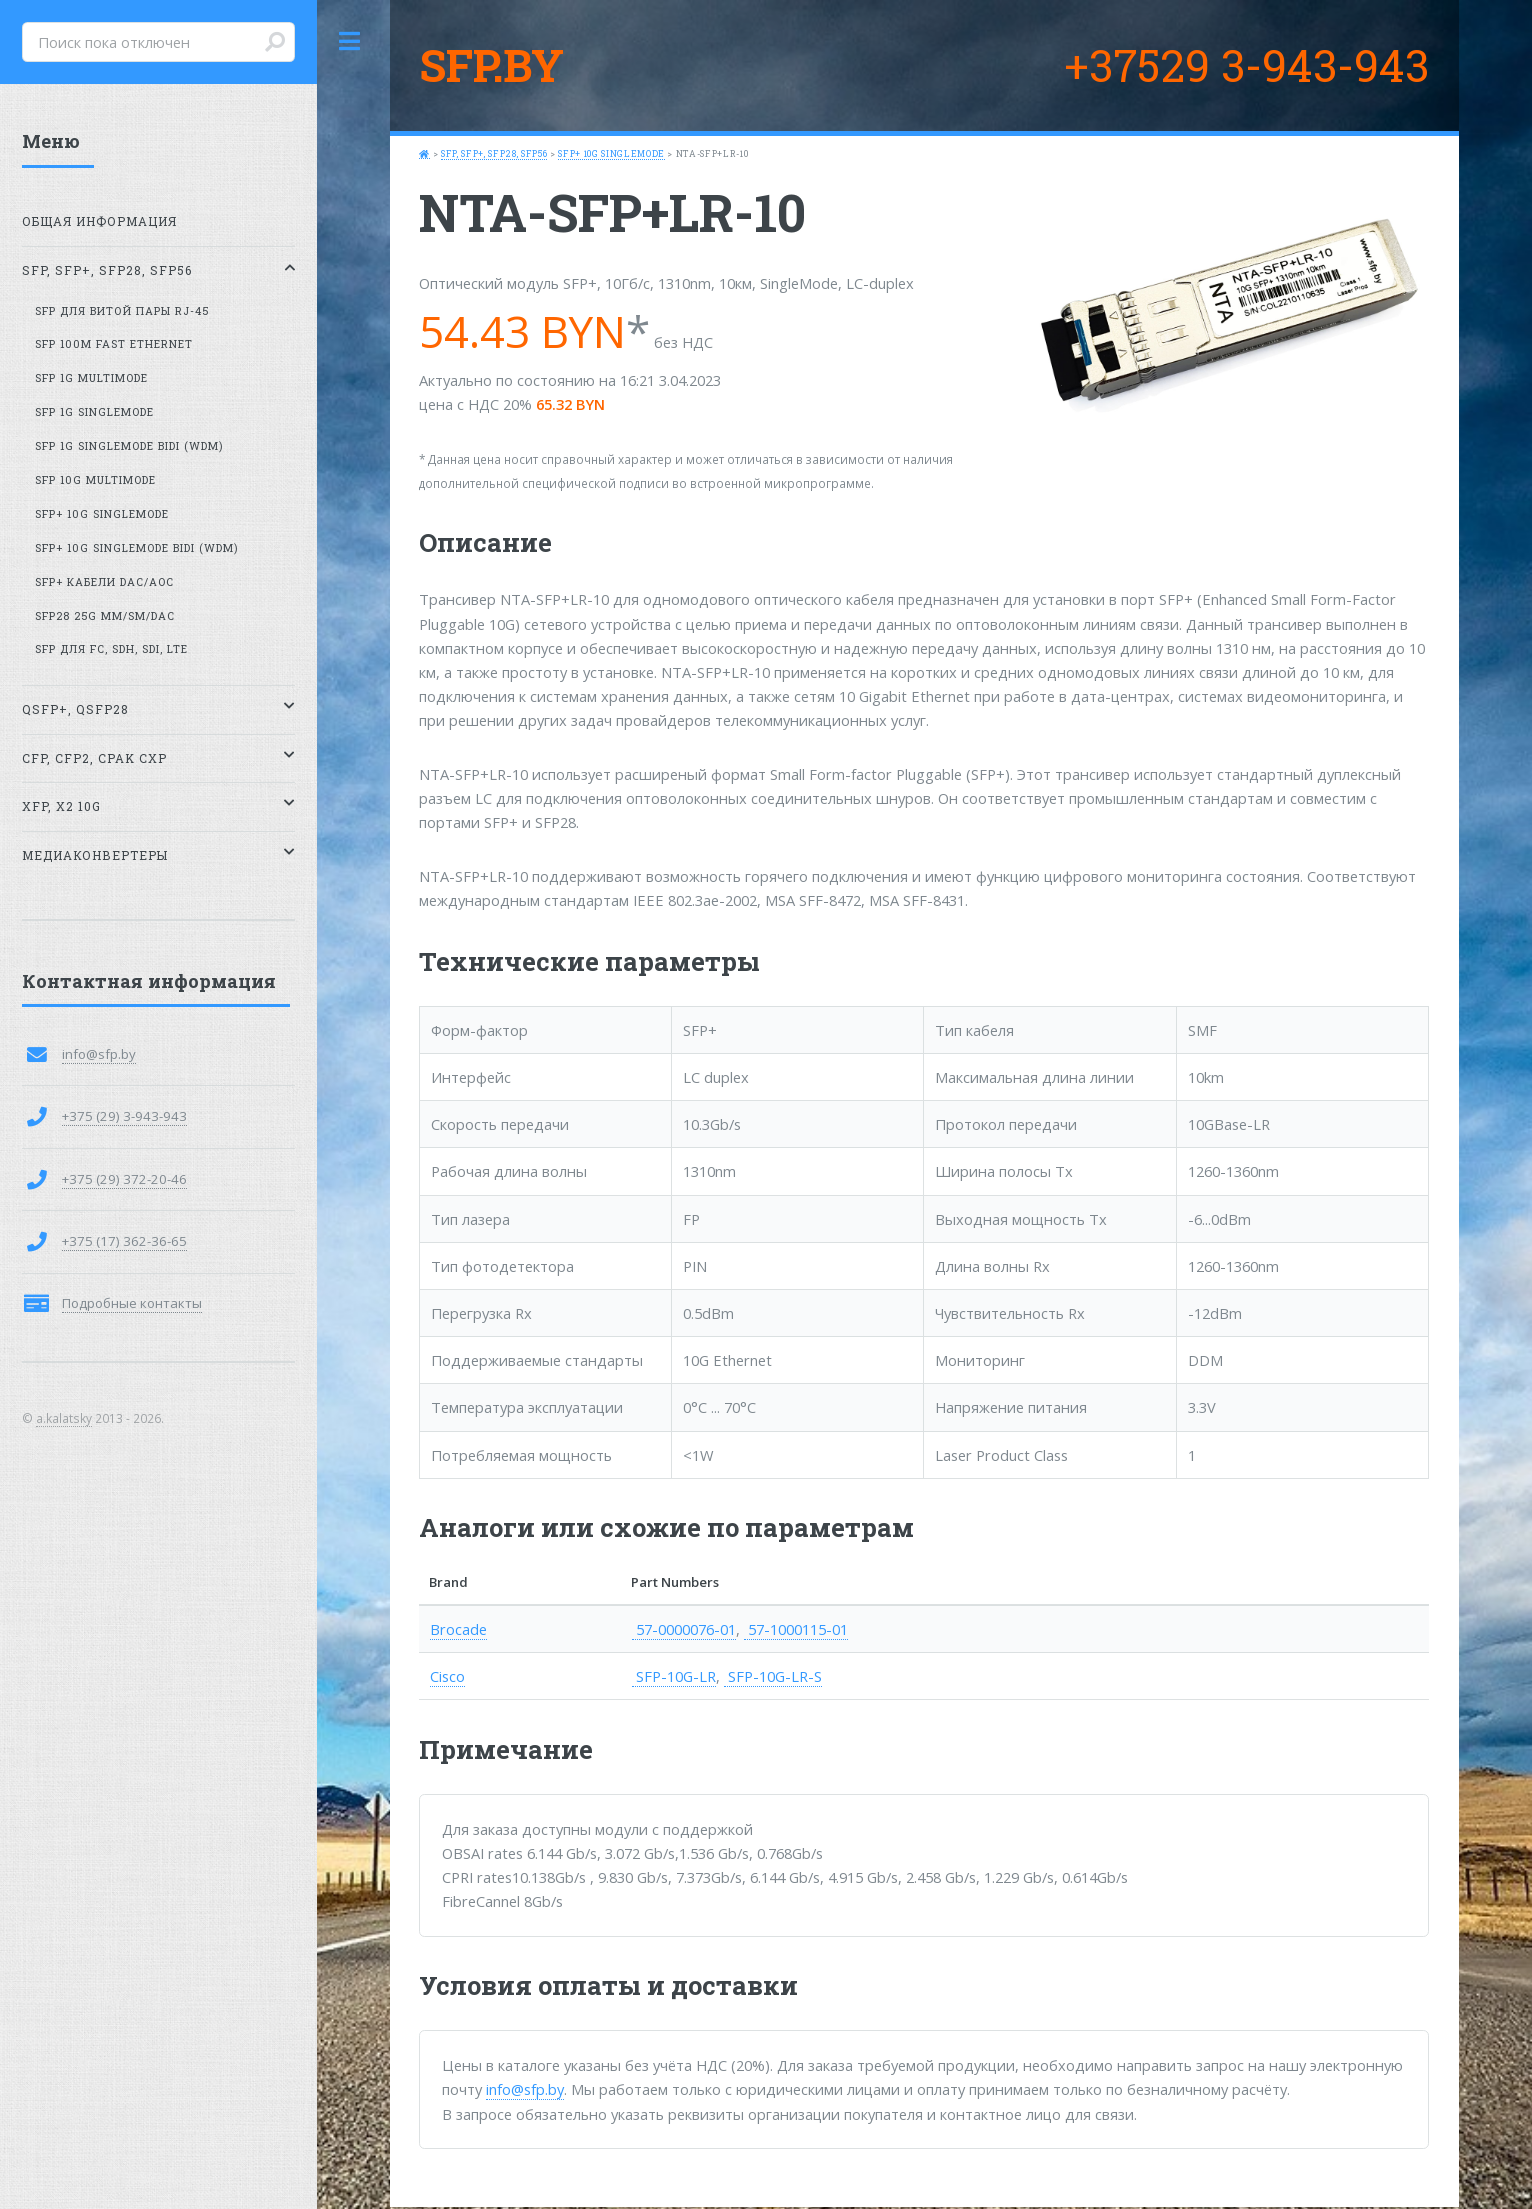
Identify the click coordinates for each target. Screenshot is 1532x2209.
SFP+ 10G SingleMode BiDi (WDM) (136, 548)
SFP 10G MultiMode (95, 480)
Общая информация (99, 221)
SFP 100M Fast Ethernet (114, 344)
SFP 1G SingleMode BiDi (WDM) (129, 446)
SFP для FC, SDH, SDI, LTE (111, 649)
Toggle (350, 41)
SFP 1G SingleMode (94, 412)
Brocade (458, 1629)
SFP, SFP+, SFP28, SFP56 (494, 153)
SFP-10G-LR (674, 1676)
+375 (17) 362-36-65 (124, 1241)
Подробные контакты (132, 1303)
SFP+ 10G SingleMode (611, 153)
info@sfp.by (525, 2089)
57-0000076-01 (684, 1629)
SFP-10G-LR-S (773, 1676)
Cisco (447, 1676)
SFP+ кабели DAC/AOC (104, 582)
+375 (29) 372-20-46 (124, 1179)
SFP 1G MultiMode (91, 378)
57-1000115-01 (796, 1629)
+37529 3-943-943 (1246, 65)
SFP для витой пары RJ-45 (122, 311)
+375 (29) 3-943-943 (124, 1116)
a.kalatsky (64, 1418)
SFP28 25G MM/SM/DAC (105, 616)
